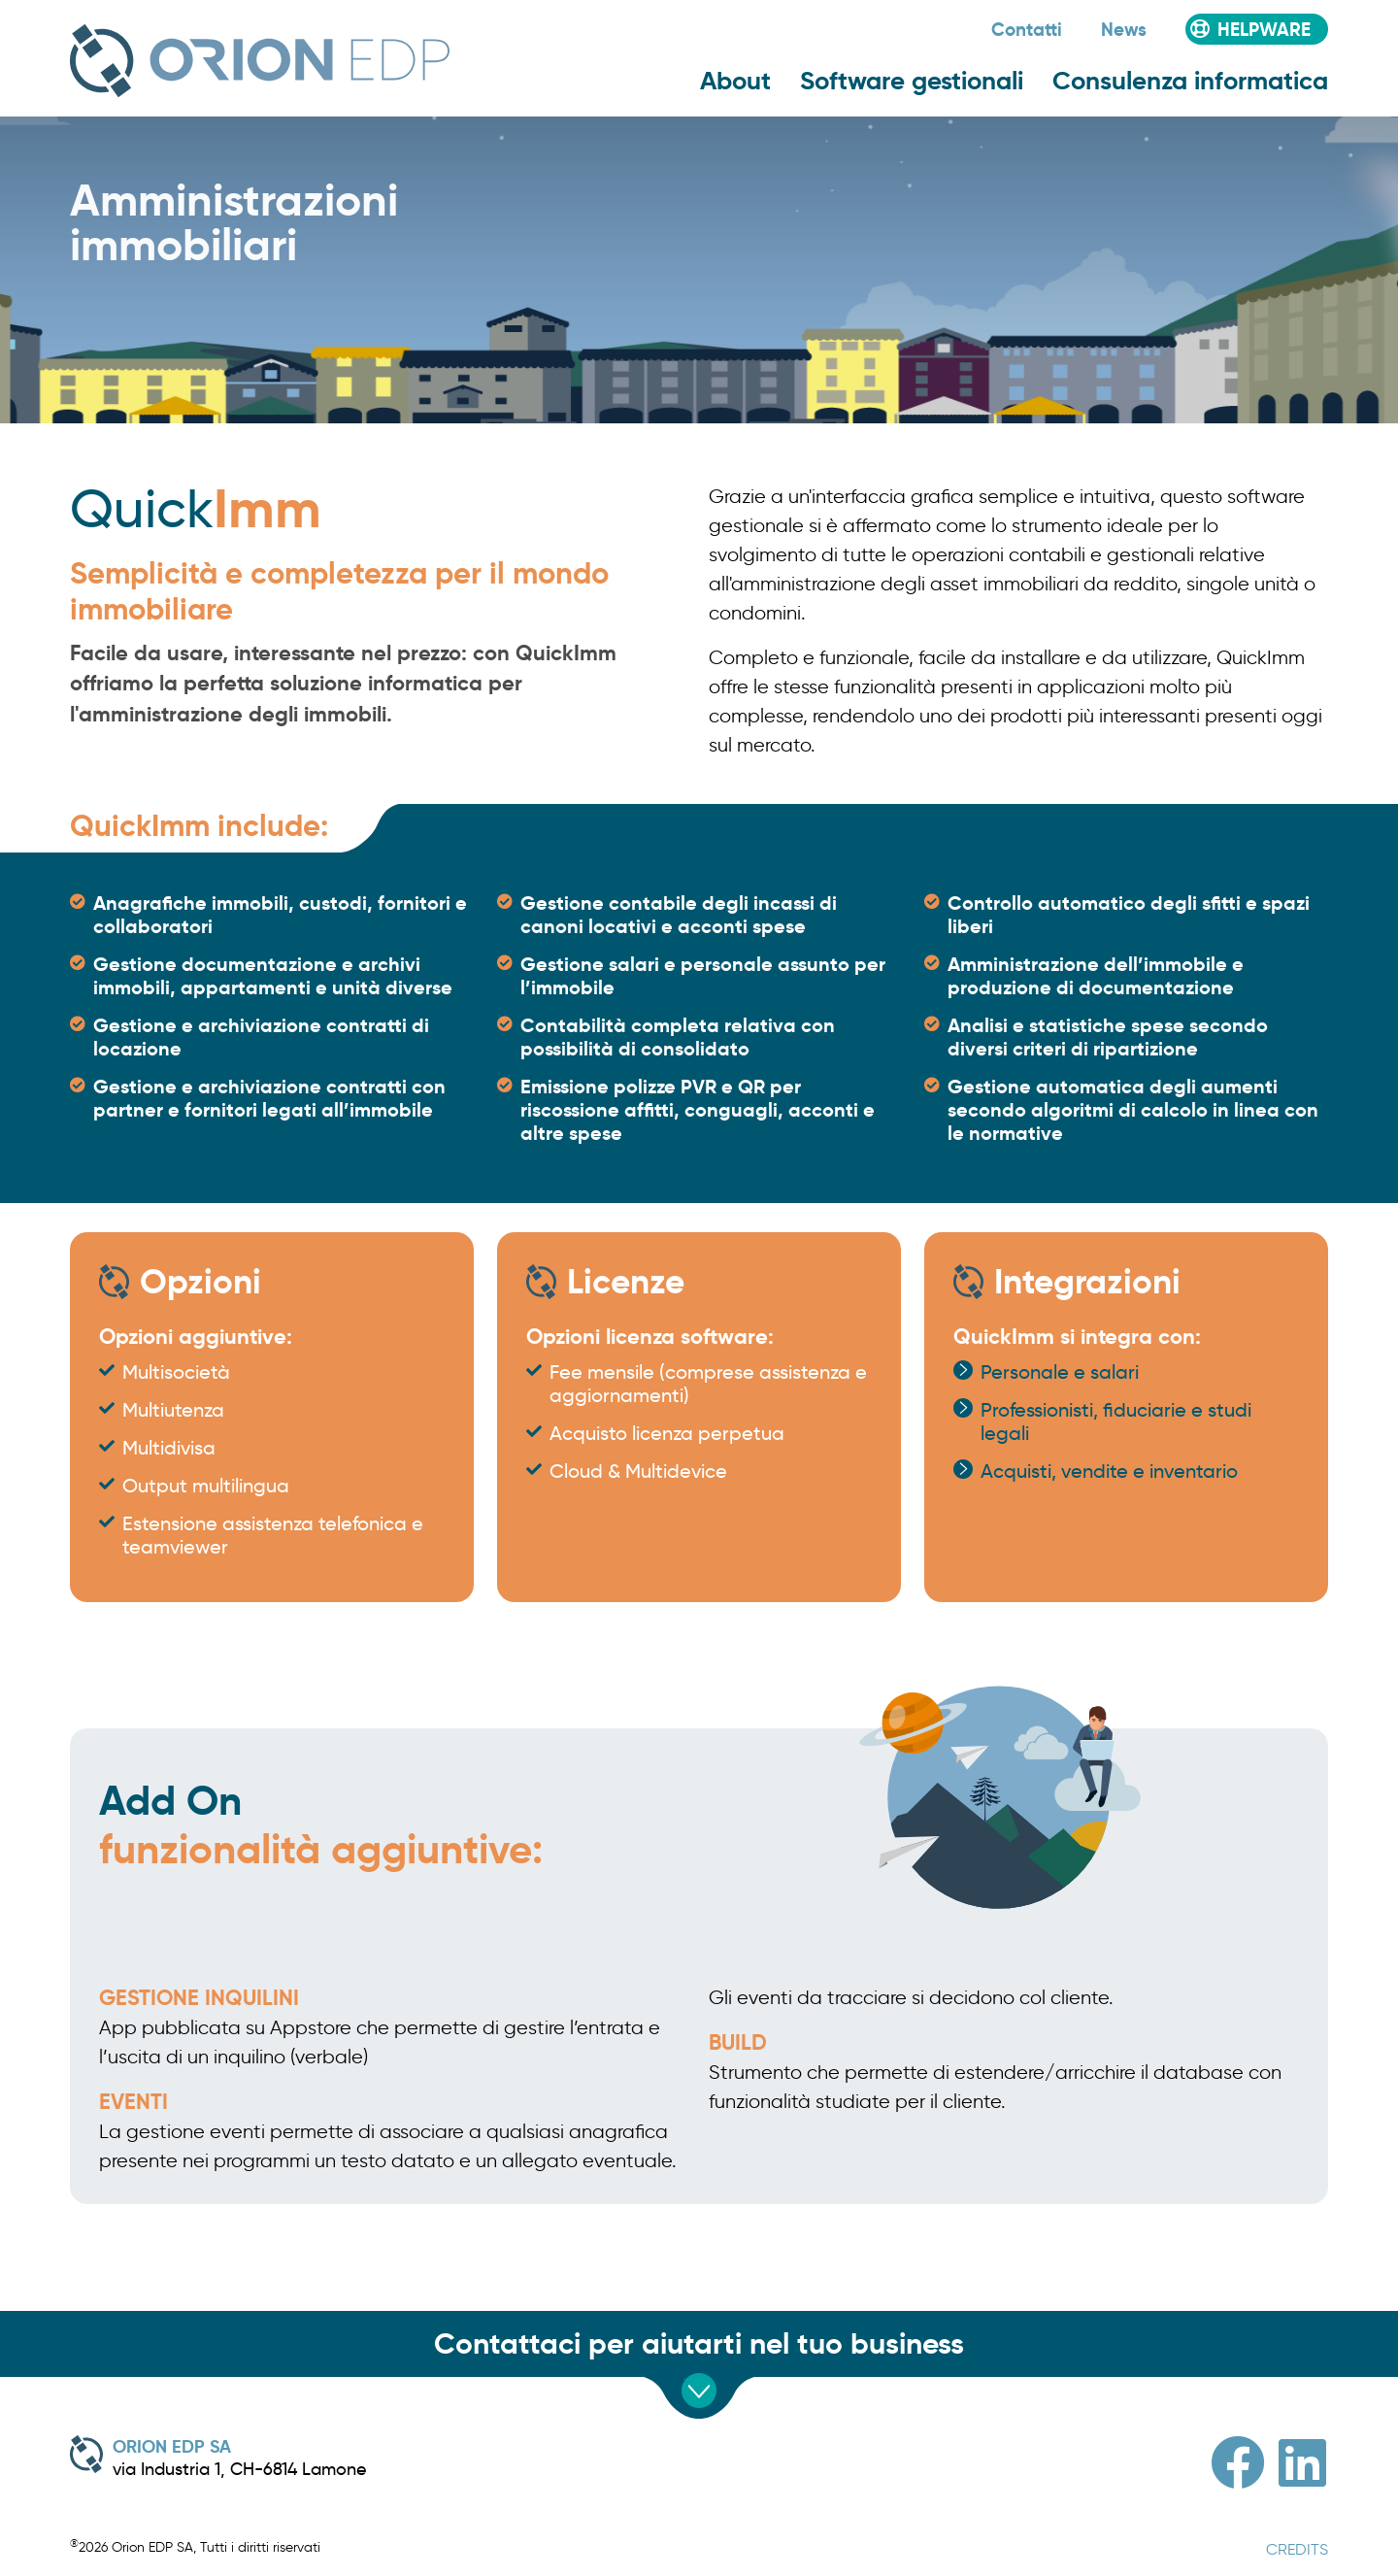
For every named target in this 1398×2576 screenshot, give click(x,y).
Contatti (1026, 29)
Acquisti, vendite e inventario (1109, 1471)
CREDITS (1297, 2549)
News (1124, 29)
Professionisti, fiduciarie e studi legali (1116, 1421)
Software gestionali (911, 80)
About (735, 80)
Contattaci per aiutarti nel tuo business (699, 2343)
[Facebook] (1238, 2463)
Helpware (1264, 29)
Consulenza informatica (1190, 80)
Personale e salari (1060, 1372)
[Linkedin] (1302, 2463)
